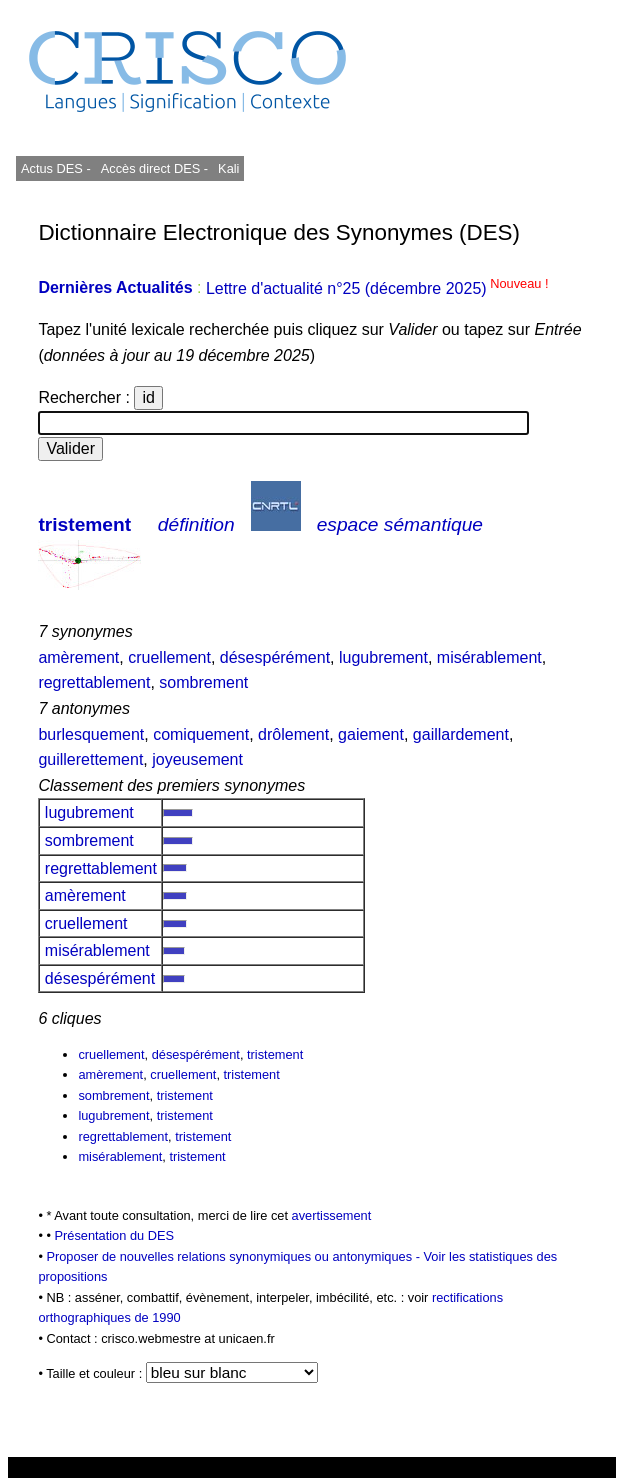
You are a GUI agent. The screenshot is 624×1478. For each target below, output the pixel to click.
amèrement (78, 657)
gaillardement (461, 734)
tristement (84, 524)
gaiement (371, 734)
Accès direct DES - (154, 168)
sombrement (203, 682)
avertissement (332, 1215)
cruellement (169, 657)
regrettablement (94, 682)
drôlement (293, 734)
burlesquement (91, 734)
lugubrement (383, 657)
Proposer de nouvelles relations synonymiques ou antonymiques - (234, 1256)
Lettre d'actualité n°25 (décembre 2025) (377, 288)
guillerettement (90, 759)
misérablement (489, 657)
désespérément (275, 657)
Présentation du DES (114, 1235)
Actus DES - (56, 168)
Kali (228, 168)
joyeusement (197, 759)
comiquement (201, 734)
